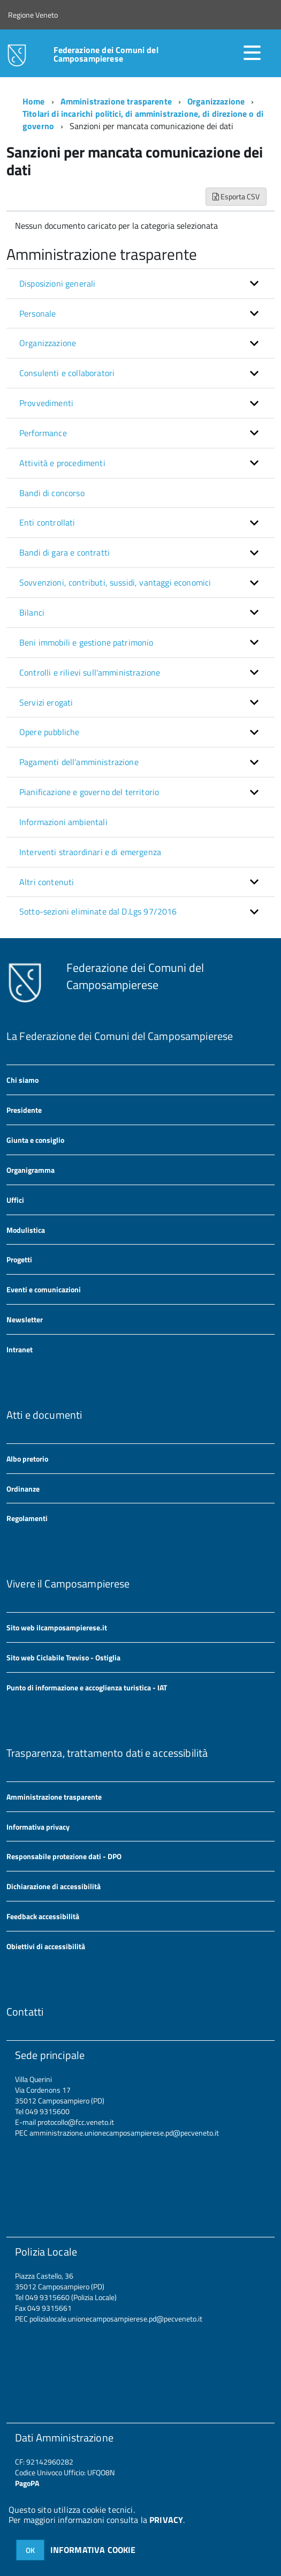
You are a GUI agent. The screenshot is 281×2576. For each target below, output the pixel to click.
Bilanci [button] (31, 612)
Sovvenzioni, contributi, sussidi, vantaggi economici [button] (115, 582)
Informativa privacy (38, 1826)
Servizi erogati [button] (46, 702)
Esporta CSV (236, 196)
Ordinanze (23, 1488)
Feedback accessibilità (42, 1916)
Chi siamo (22, 1079)
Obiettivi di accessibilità (45, 1946)
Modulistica (25, 1229)
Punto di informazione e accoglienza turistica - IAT (86, 1687)
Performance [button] (43, 432)
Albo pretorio (27, 1458)
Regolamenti (27, 1518)
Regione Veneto (33, 14)
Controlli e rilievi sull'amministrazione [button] (89, 672)
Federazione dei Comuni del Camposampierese (106, 54)
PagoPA (27, 2483)
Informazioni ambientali (63, 821)
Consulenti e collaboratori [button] (67, 372)
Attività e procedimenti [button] (62, 462)
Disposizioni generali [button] (57, 283)
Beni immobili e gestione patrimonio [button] (86, 642)
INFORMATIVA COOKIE (93, 2549)
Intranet (19, 1349)
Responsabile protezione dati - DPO (63, 1856)
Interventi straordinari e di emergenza (90, 851)
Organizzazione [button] (47, 342)
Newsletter (24, 1319)
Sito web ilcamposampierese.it (56, 1627)
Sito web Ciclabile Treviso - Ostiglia (63, 1657)
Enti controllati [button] (47, 522)
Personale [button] (37, 313)
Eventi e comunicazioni (43, 1289)
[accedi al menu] (252, 52)
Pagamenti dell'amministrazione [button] (79, 761)
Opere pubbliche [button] (49, 731)
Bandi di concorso (52, 492)
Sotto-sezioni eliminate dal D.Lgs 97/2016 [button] (98, 911)
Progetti (19, 1259)
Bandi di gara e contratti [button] (64, 552)
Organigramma (30, 1169)
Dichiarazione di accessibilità (53, 1886)
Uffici (15, 1199)
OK (30, 2550)
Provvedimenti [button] (46, 402)
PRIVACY (166, 2519)
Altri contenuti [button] (46, 881)
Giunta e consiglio (35, 1139)
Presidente (24, 1109)
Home (33, 101)
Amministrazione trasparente (116, 101)
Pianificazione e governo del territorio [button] (89, 791)
